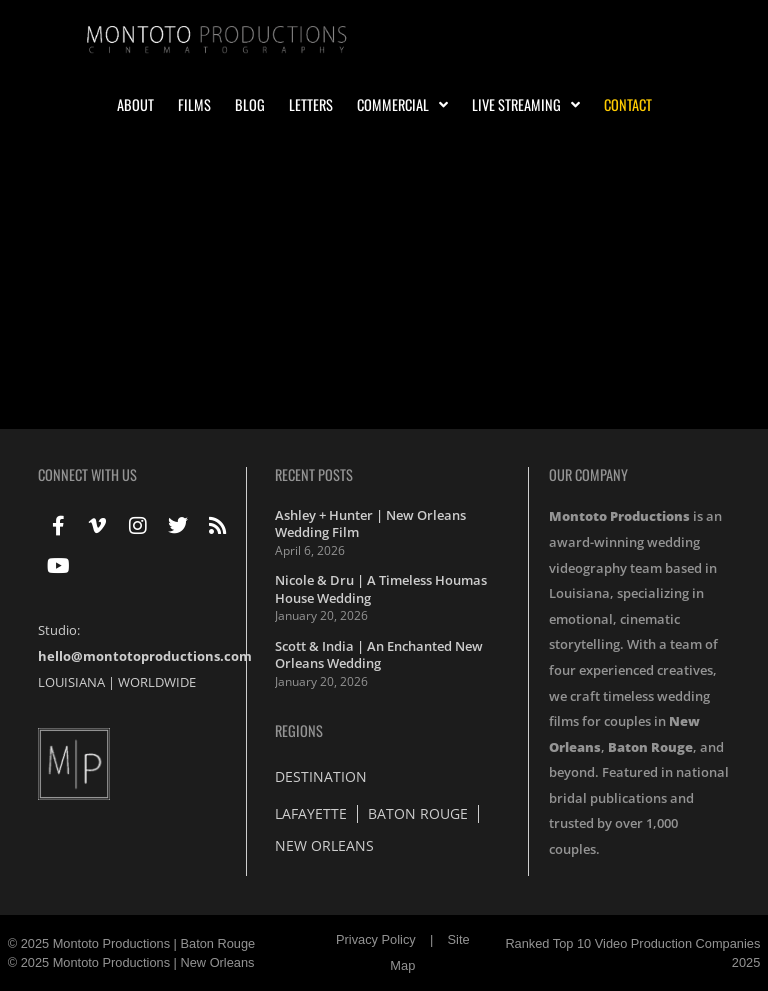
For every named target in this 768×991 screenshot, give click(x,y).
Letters (311, 105)
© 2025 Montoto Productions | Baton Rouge (132, 943)
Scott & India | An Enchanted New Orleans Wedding (379, 655)
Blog (250, 105)
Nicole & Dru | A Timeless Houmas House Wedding (381, 589)
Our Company (588, 474)
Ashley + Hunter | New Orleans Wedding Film (370, 524)
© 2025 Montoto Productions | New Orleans (131, 962)
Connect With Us (87, 474)
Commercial (402, 105)
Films (194, 105)
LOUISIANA (71, 682)
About (135, 105)
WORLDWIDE (157, 682)
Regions (299, 730)
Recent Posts (314, 474)
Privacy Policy (376, 939)
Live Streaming (526, 105)
